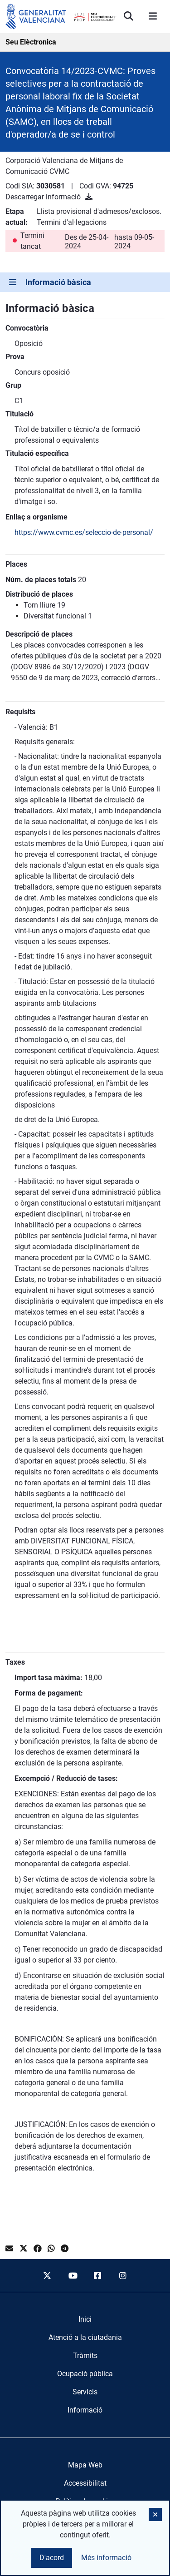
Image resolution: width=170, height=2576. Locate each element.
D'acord (51, 2557)
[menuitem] (85, 2319)
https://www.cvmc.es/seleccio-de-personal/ (84, 532)
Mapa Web (85, 2465)
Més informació (106, 2557)
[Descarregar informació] (88, 197)
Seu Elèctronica (30, 42)
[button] (155, 2514)
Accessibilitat (85, 2483)
